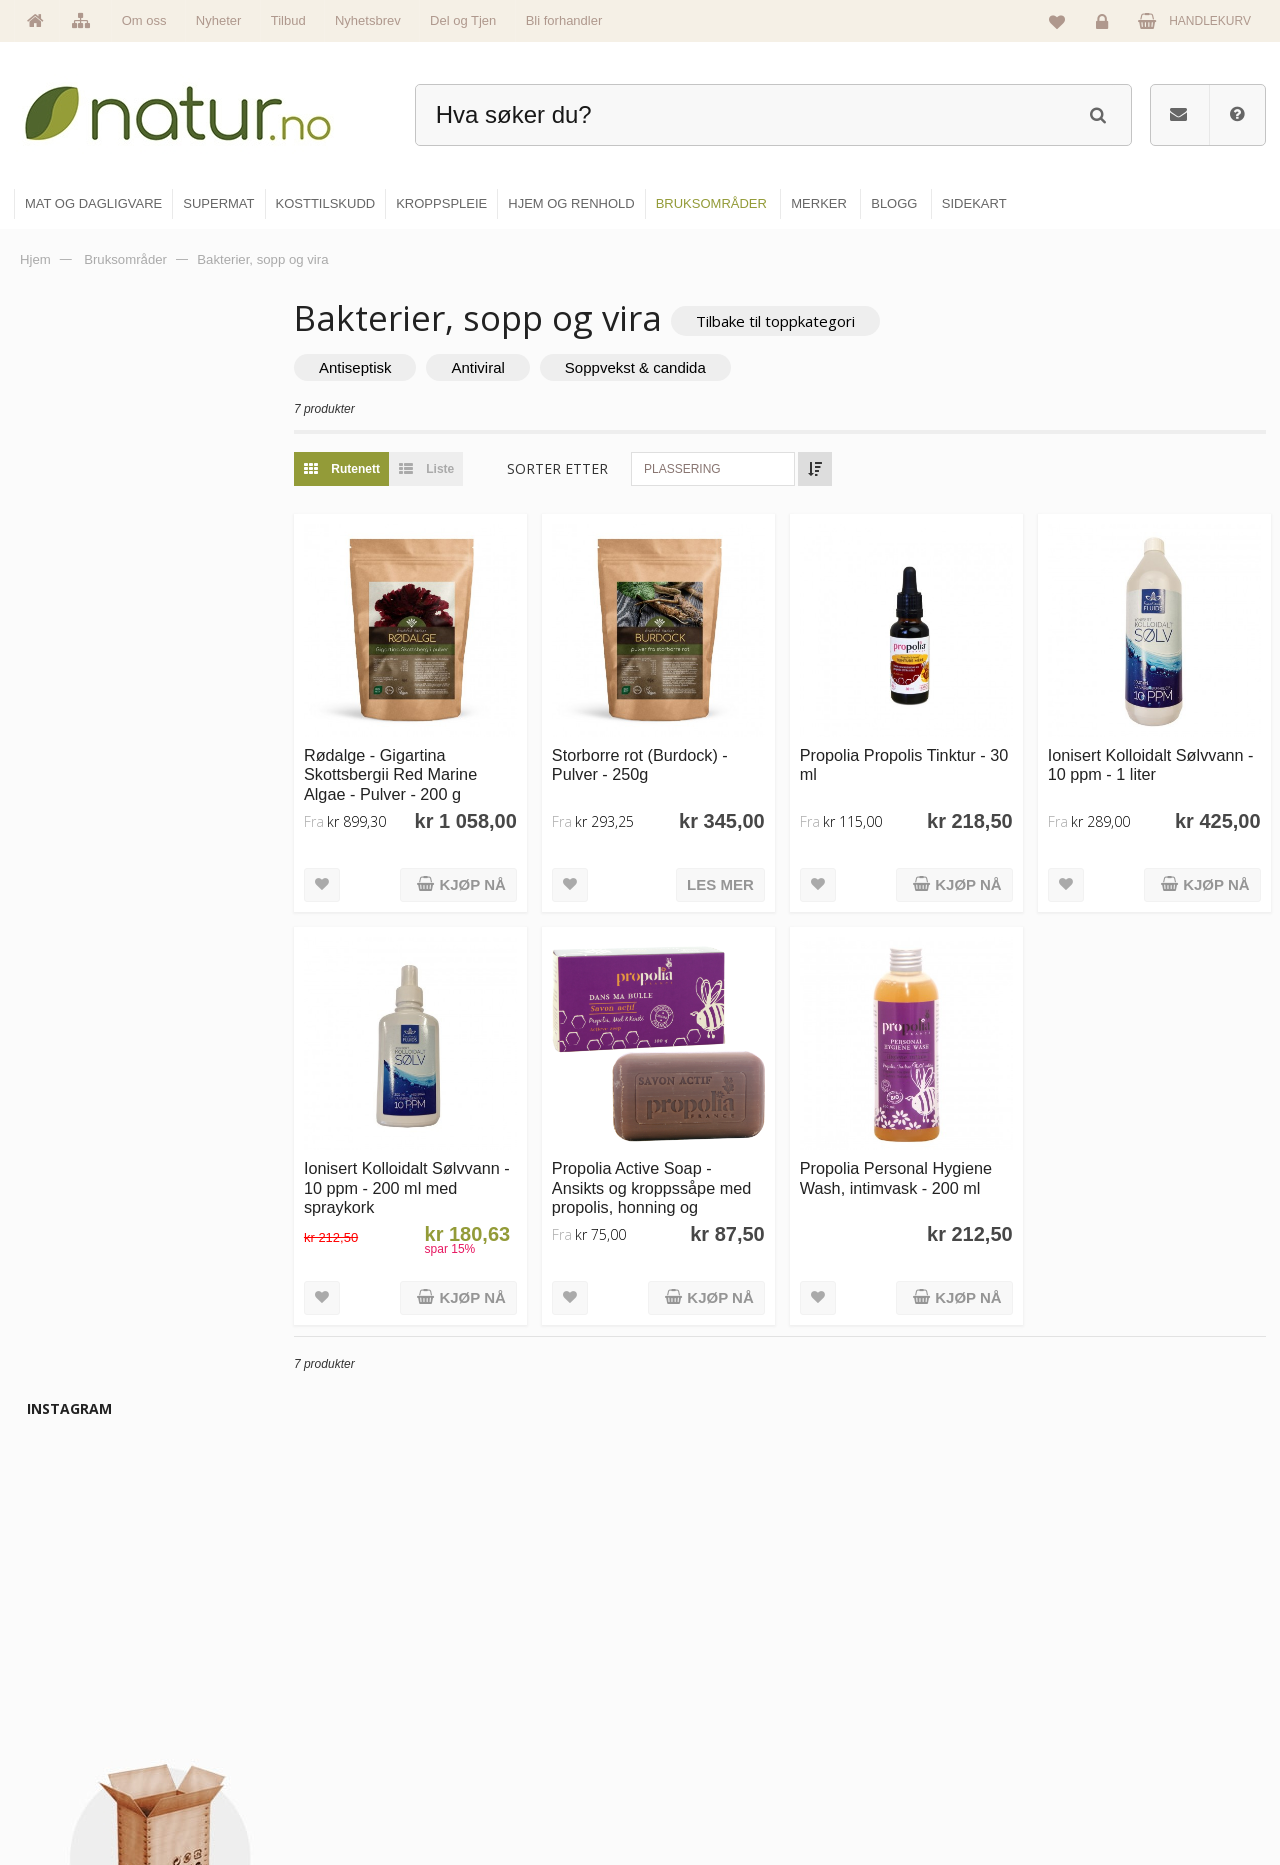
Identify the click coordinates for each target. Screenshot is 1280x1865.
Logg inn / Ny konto (1131, 1619)
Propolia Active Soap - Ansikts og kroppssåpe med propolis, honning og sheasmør (679, 1179)
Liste (459, 470)
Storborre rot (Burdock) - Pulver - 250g (668, 755)
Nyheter (219, 20)
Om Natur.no (488, 1662)
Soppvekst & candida (673, 368)
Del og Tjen (463, 20)
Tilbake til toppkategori (813, 321)
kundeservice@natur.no (214, 1736)
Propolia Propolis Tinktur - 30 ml (912, 755)
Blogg (893, 1619)
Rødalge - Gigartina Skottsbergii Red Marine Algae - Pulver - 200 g (428, 765)
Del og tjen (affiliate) (931, 1748)
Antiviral (516, 368)
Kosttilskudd (698, 1705)
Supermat (692, 1662)
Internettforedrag (922, 1705)
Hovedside (482, 1619)
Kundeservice (1116, 1705)
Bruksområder (915, 1662)
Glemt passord (1119, 1662)
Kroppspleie (697, 1748)
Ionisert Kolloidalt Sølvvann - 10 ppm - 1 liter (1155, 755)
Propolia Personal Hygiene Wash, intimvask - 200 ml (915, 1159)
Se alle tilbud (488, 1791)
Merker (472, 1705)
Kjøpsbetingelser (1124, 1748)
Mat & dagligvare (711, 1619)
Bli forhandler (564, 20)
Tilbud (288, 20)
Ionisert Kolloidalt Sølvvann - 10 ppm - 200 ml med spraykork (440, 1169)
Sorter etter (595, 469)
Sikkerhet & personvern (1142, 1791)
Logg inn (1105, 26)
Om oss (144, 20)
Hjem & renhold (707, 1791)
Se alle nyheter (494, 1748)
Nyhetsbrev (368, 20)
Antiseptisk (393, 368)
